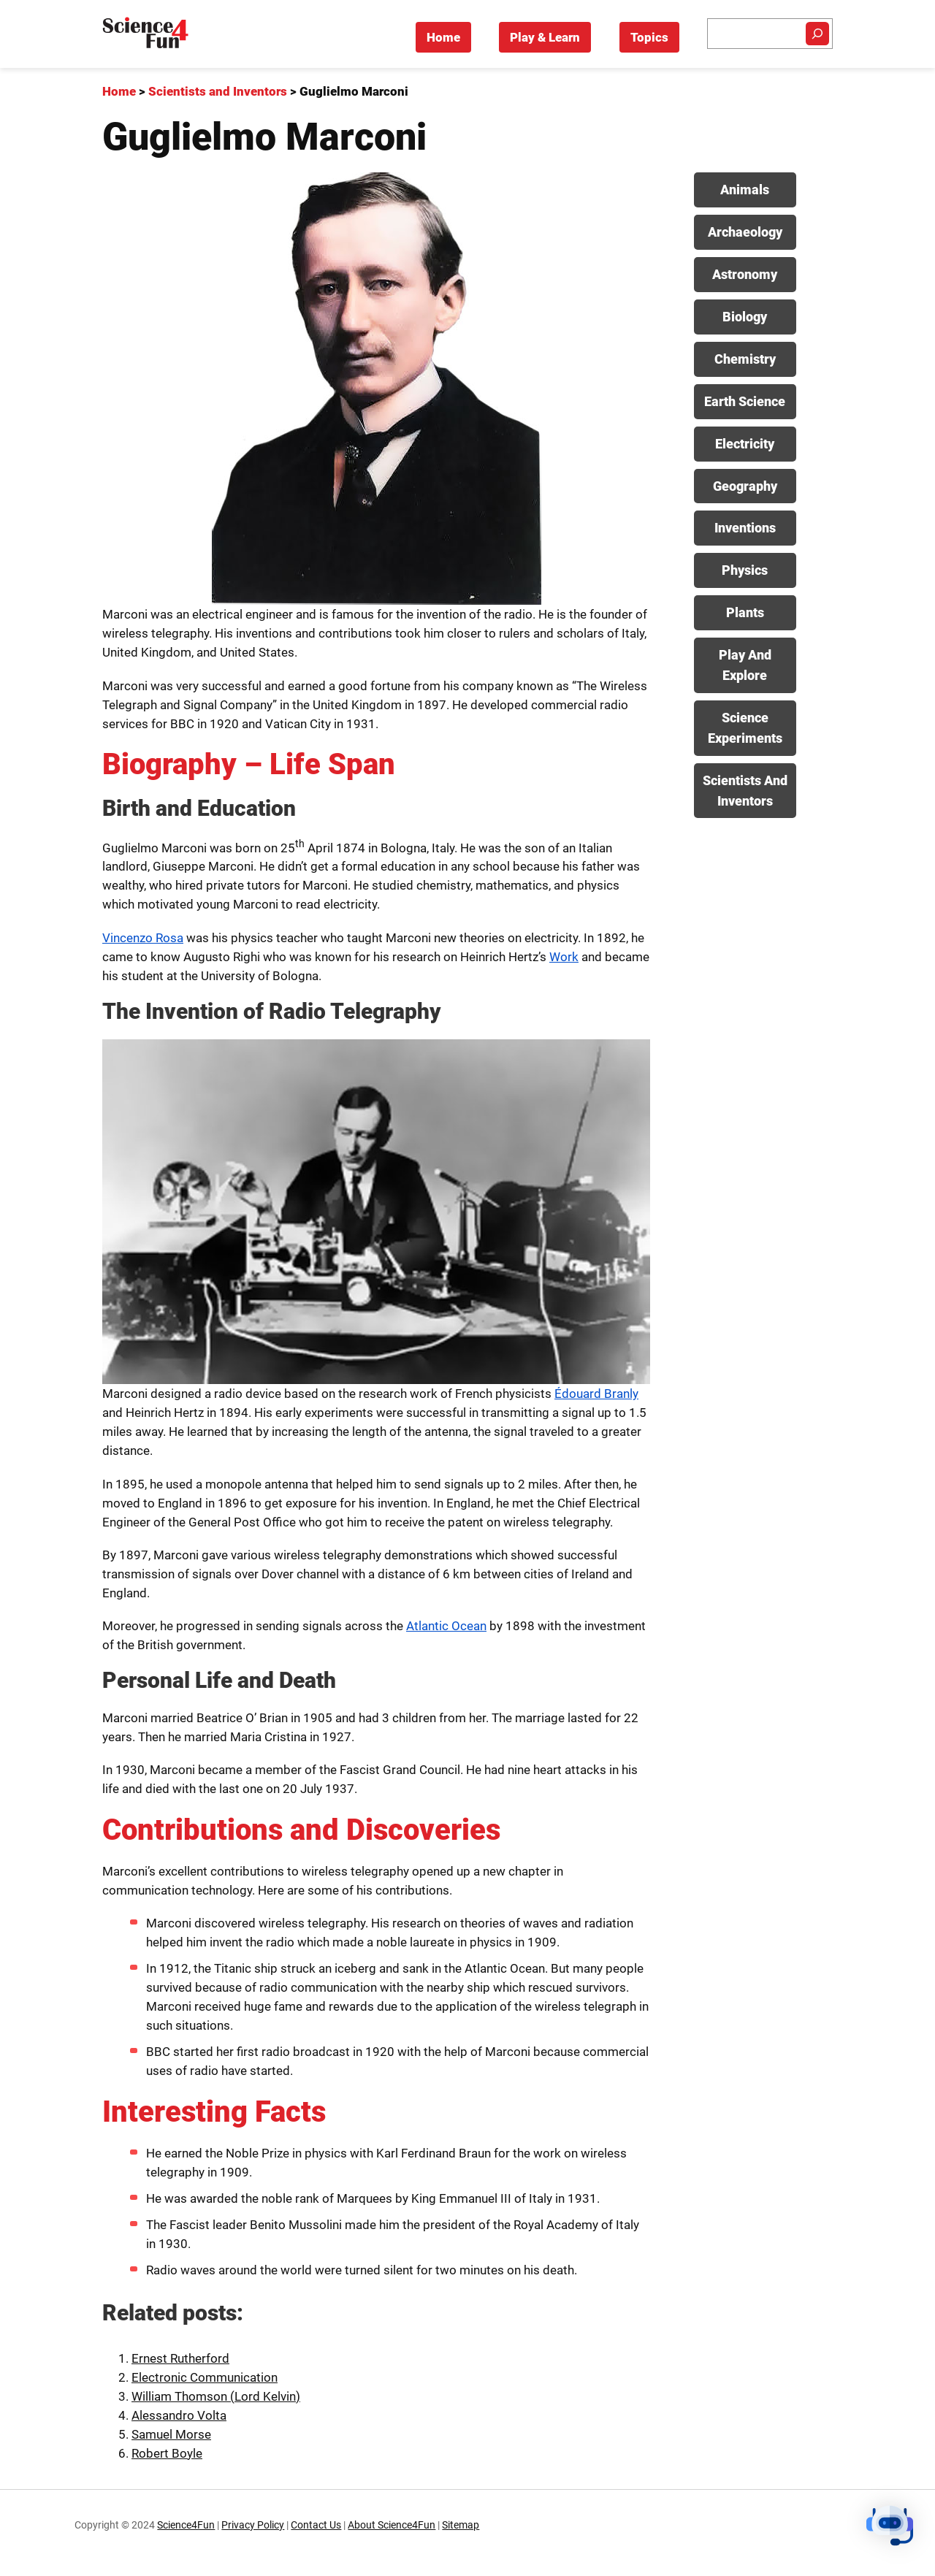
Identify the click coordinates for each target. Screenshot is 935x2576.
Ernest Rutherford (180, 2358)
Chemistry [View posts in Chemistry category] (745, 359)
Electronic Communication (204, 2377)
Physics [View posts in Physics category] (745, 570)
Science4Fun (186, 2525)
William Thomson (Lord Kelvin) (215, 2396)
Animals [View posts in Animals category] (744, 189)
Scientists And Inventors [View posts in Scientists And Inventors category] (745, 791)
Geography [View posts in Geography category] (745, 486)
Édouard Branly (596, 1393)
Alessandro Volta (178, 2415)
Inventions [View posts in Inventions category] (745, 527)
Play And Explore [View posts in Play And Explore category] (745, 665)
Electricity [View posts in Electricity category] (744, 443)
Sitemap (460, 2525)
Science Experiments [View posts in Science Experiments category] (745, 728)
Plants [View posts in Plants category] (745, 612)
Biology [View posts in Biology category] (744, 316)
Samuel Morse (171, 2434)
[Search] (817, 33)
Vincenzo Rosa (142, 937)
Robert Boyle (166, 2453)
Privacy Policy (252, 2525)
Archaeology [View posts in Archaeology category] (745, 232)
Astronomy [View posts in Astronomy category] (744, 274)
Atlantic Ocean (446, 1625)
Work (564, 956)
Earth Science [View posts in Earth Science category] (744, 401)
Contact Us (316, 2525)
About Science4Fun (391, 2525)
